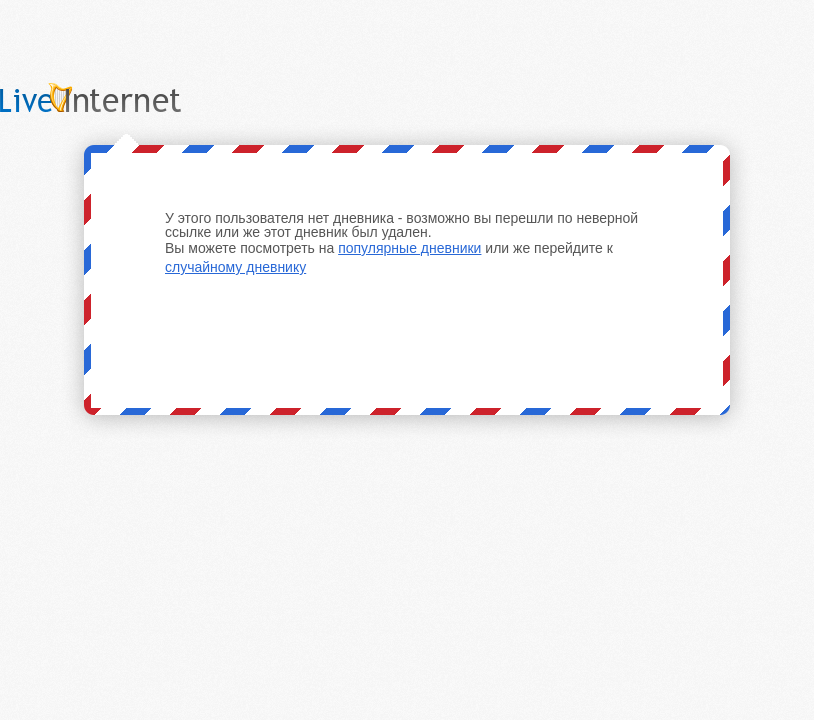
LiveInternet (115, 97)
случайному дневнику (235, 267)
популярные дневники (409, 248)
